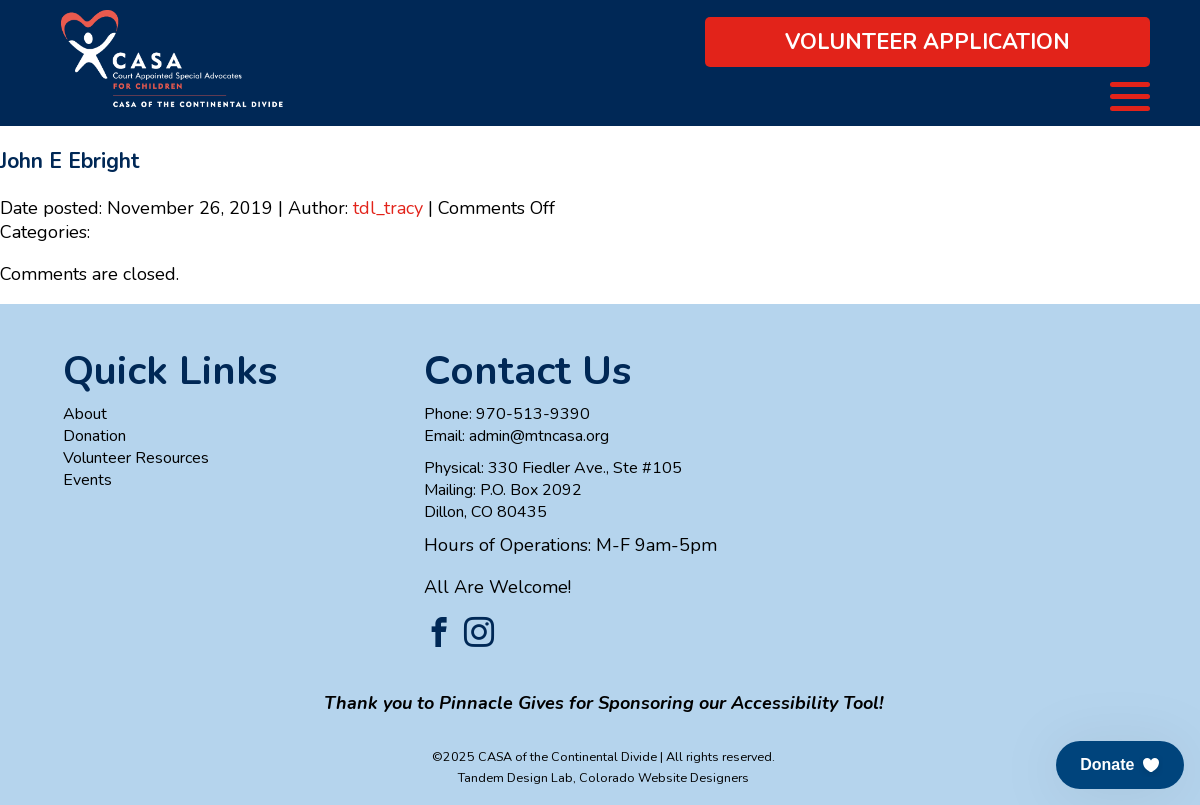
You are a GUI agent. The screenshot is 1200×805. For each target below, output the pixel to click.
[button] (1120, 765)
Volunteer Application (927, 42)
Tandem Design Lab (515, 777)
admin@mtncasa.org (539, 436)
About (85, 414)
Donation (94, 436)
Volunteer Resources (136, 458)
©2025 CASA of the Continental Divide (544, 756)
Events (87, 480)
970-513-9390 (533, 414)
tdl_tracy (388, 208)
